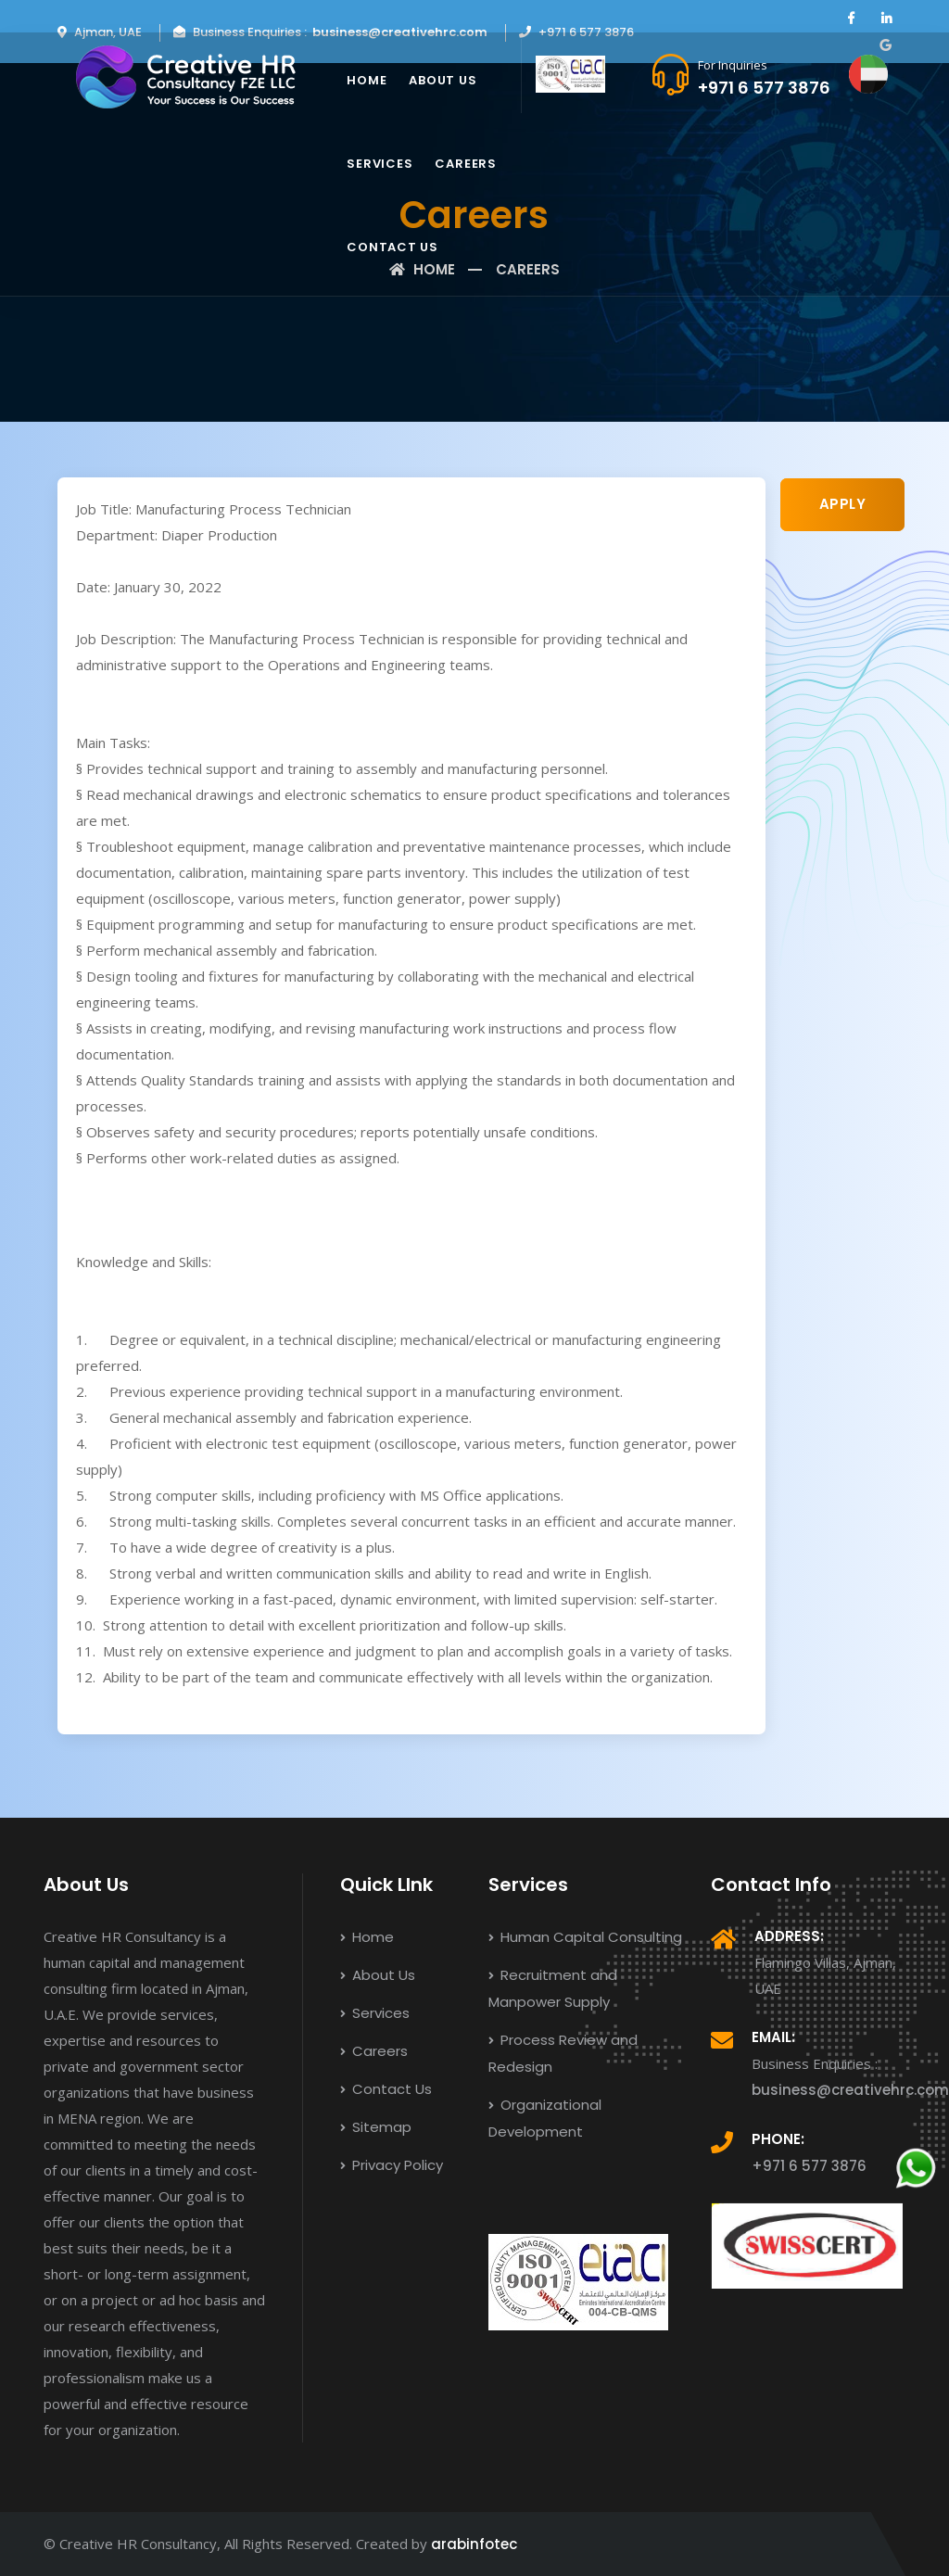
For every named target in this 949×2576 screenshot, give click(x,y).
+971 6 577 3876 (764, 87)
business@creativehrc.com (399, 32)
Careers (465, 163)
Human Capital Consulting (585, 1937)
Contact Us (392, 247)
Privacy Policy (391, 2165)
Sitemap (375, 2127)
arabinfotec (474, 2544)
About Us (442, 80)
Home (366, 80)
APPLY (843, 504)
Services (379, 163)
